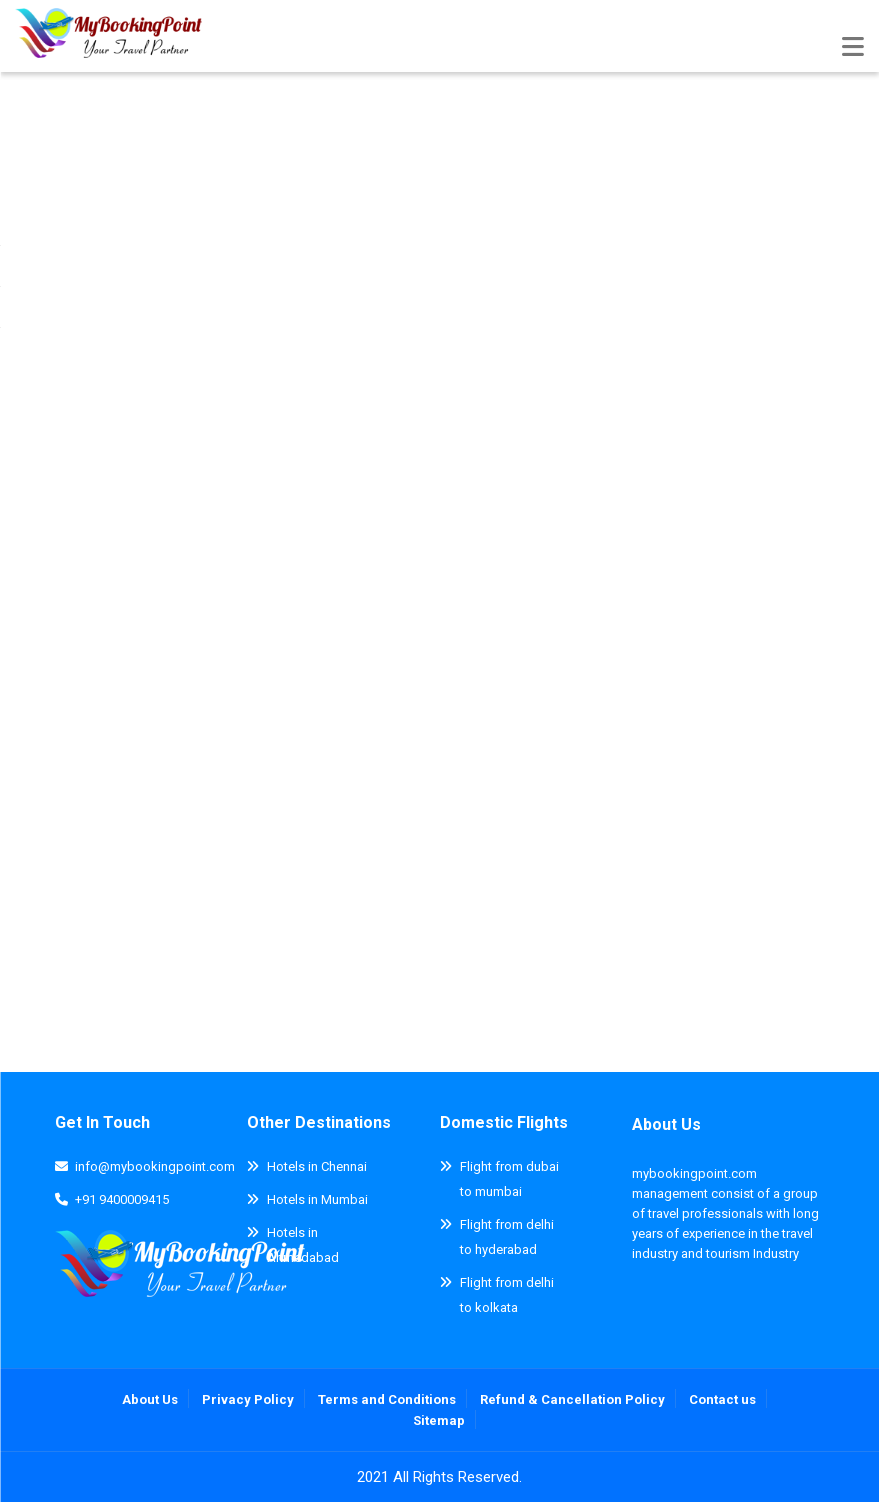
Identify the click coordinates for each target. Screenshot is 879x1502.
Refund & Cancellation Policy (572, 1399)
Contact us (722, 1399)
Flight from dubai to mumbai (509, 1179)
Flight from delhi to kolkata (507, 1295)
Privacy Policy (248, 1399)
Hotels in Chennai (317, 1166)
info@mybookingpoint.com (155, 1166)
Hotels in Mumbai (317, 1199)
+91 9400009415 (122, 1199)
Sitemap (439, 1420)
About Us (666, 1124)
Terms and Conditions (387, 1399)
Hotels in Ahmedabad (303, 1245)
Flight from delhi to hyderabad (507, 1237)
